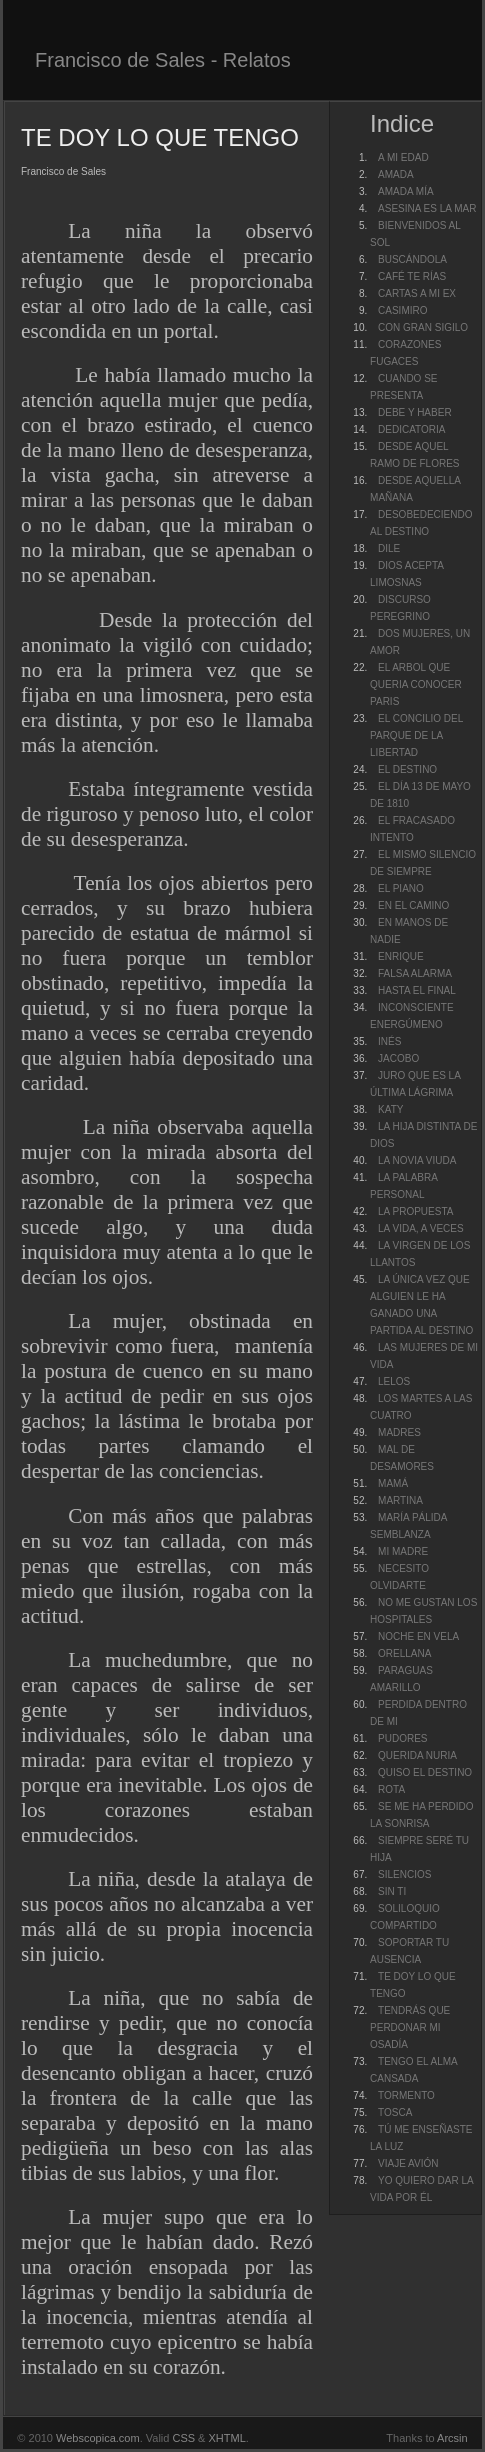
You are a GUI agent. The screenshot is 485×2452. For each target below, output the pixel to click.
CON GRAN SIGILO (423, 327)
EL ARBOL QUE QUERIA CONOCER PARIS (416, 684)
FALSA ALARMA (415, 973)
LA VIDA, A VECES (421, 1228)
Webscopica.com (98, 2438)
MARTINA (400, 1500)
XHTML (227, 2438)
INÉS (389, 1041)
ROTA (391, 1789)
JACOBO (398, 1058)
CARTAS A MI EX (417, 293)
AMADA (396, 174)
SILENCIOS (404, 1874)
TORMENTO (406, 2095)
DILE (389, 548)
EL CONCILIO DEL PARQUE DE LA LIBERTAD (416, 735)
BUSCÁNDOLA (412, 259)
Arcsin (452, 2438)
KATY (390, 1109)
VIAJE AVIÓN (408, 2163)
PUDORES (402, 1738)
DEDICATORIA (411, 429)
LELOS (394, 1381)
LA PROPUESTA (415, 1211)
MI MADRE (403, 1551)
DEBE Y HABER (415, 412)
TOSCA (395, 2112)
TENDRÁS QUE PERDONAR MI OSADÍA (410, 2027)
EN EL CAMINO (413, 905)
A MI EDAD (403, 157)
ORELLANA (404, 1653)
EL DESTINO (407, 769)
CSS (183, 2438)
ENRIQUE (401, 956)
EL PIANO (401, 888)
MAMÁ (393, 1483)
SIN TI (392, 1891)
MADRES (399, 1432)
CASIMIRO (402, 310)
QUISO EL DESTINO (425, 1772)
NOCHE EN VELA (418, 1636)
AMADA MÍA (406, 191)
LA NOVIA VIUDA (417, 1160)
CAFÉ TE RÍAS (412, 276)
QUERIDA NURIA (417, 1755)
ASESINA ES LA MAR (427, 208)
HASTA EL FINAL (417, 990)
